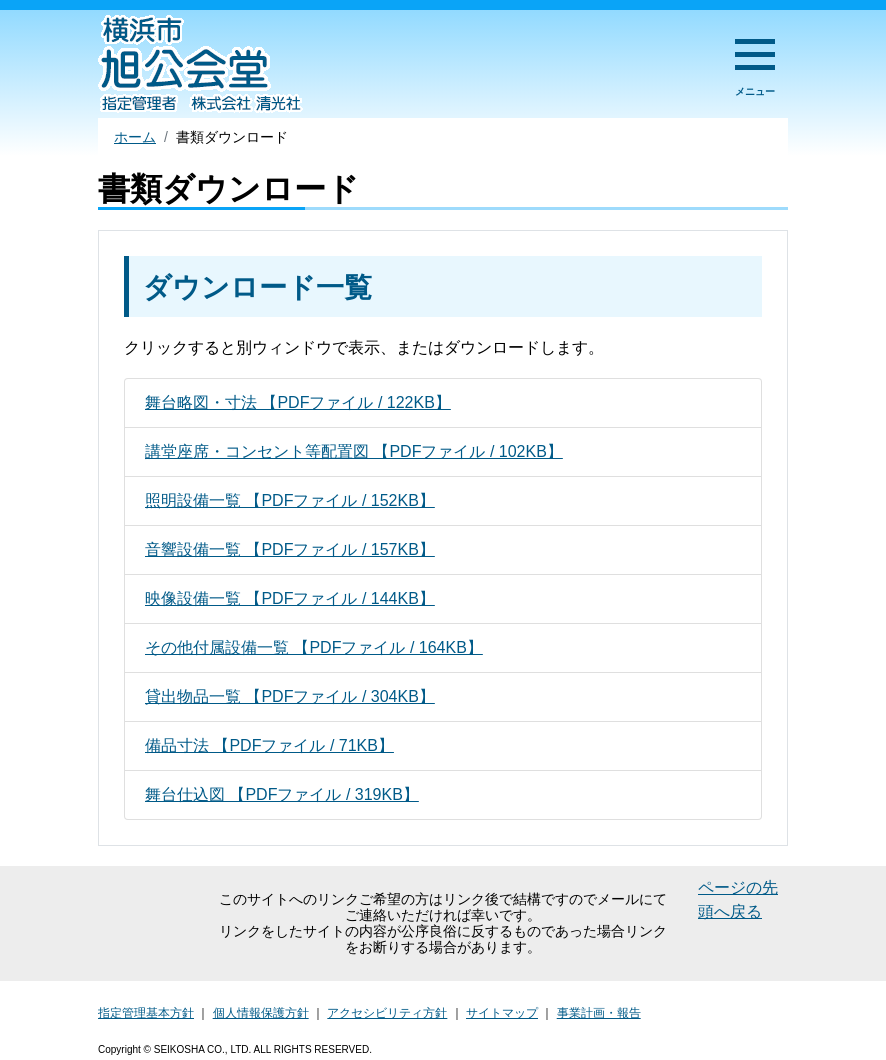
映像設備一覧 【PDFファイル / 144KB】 (290, 598)
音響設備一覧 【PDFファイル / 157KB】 (290, 549)
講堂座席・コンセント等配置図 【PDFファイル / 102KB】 (354, 451)
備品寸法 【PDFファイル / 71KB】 (269, 745)
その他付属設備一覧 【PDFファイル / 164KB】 (314, 647)
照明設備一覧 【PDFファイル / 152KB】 (290, 500)
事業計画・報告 (599, 1013)
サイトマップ (502, 1013)
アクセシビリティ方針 (387, 1013)
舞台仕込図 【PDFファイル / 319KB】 (282, 794)
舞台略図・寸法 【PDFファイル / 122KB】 (298, 402)
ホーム (135, 137)
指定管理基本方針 (146, 1013)
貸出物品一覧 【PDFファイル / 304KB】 (290, 696)
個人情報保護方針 (261, 1013)
